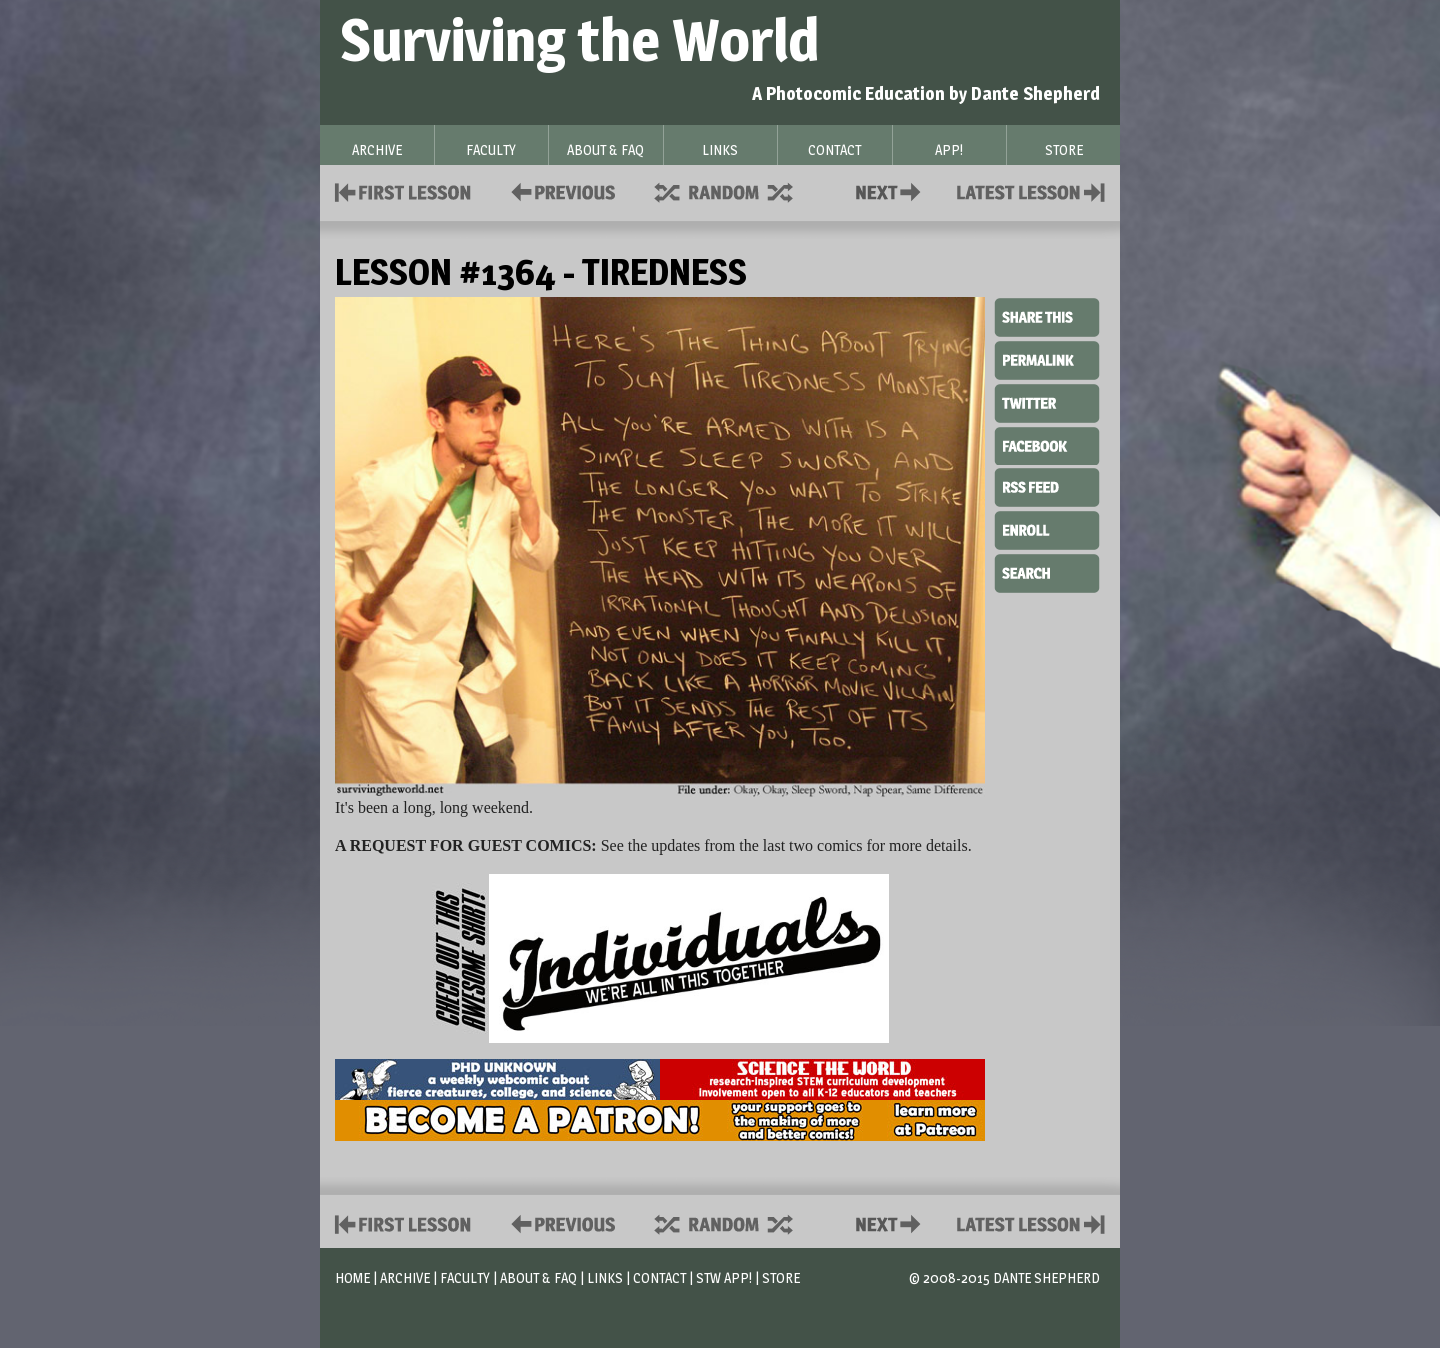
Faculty (465, 1277)
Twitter (1047, 402)
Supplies (737, 190)
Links (605, 1277)
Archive (405, 1277)
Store (781, 1277)
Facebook (1047, 444)
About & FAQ (538, 1277)
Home (352, 1277)
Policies (559, 190)
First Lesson (403, 190)
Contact (892, 190)
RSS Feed (1047, 486)
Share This (1047, 318)
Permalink (1047, 360)
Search (1047, 571)
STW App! (724, 1277)
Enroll (1047, 528)
